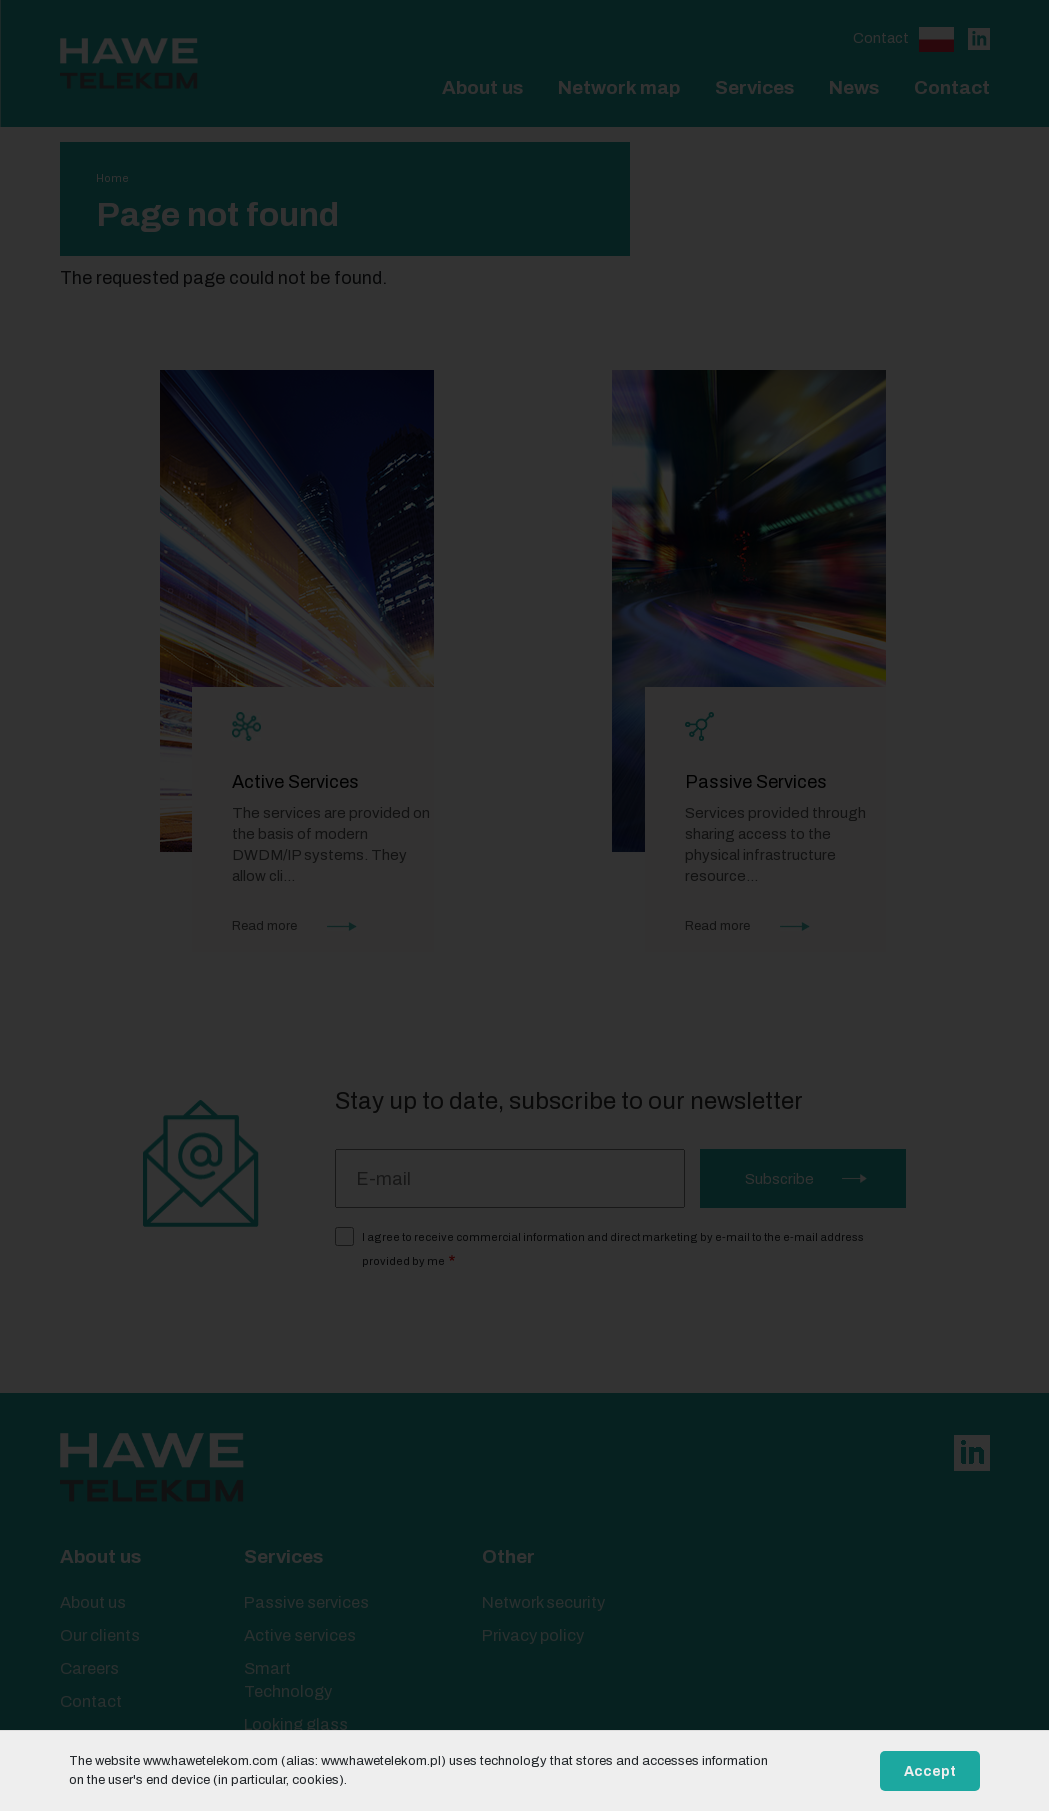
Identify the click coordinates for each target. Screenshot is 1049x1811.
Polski (936, 39)
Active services (300, 1635)
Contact (881, 38)
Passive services (306, 1602)
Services (754, 87)
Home (112, 178)
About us (482, 87)
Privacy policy (533, 1635)
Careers (89, 1668)
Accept (930, 1771)
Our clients (100, 1635)
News (854, 87)
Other (508, 1556)
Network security (543, 1602)
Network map (619, 87)
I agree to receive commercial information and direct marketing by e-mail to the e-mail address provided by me (613, 1249)
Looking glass (296, 1724)
